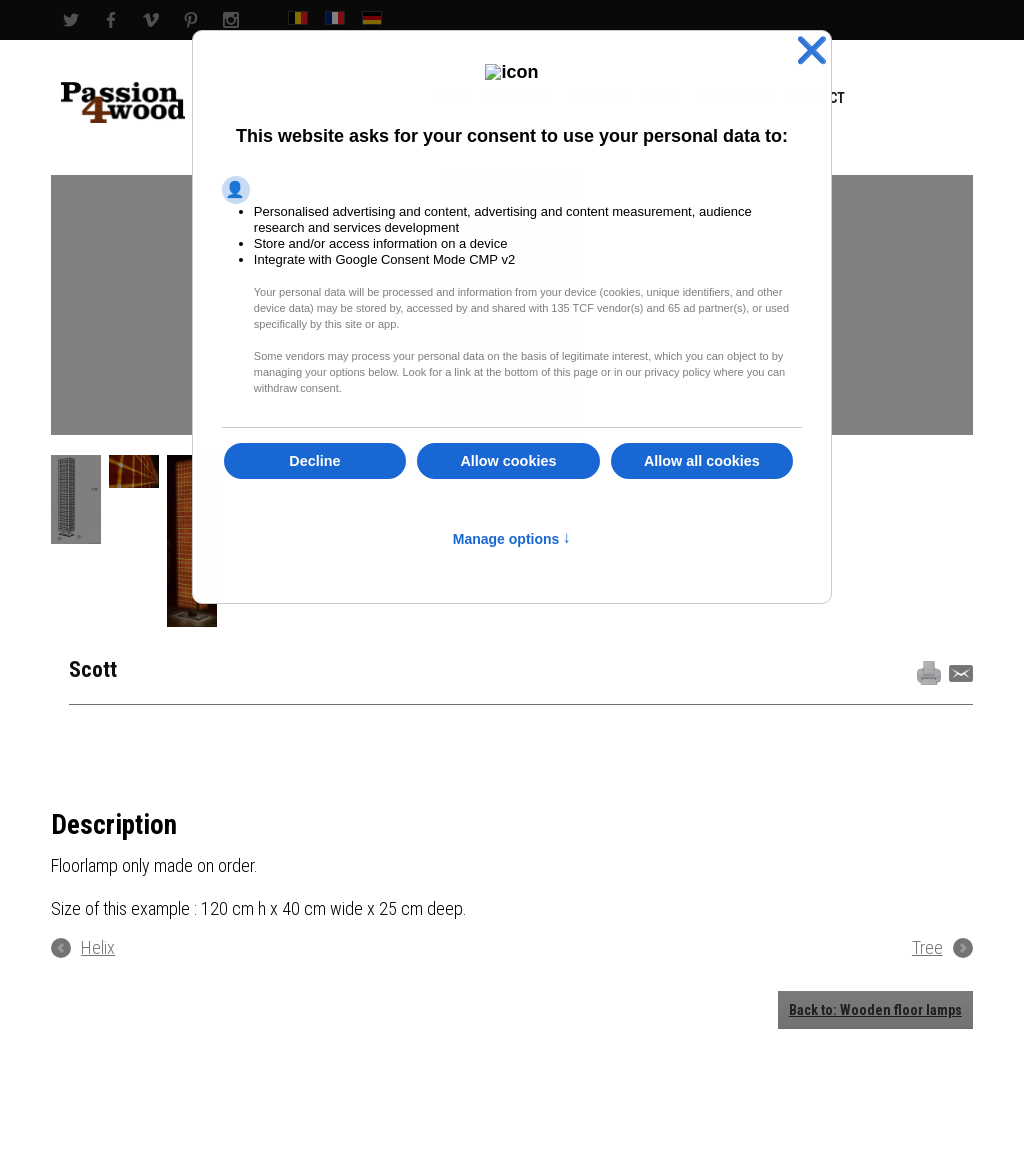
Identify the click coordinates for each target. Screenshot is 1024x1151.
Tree (927, 948)
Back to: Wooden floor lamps (875, 1010)
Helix (98, 948)
